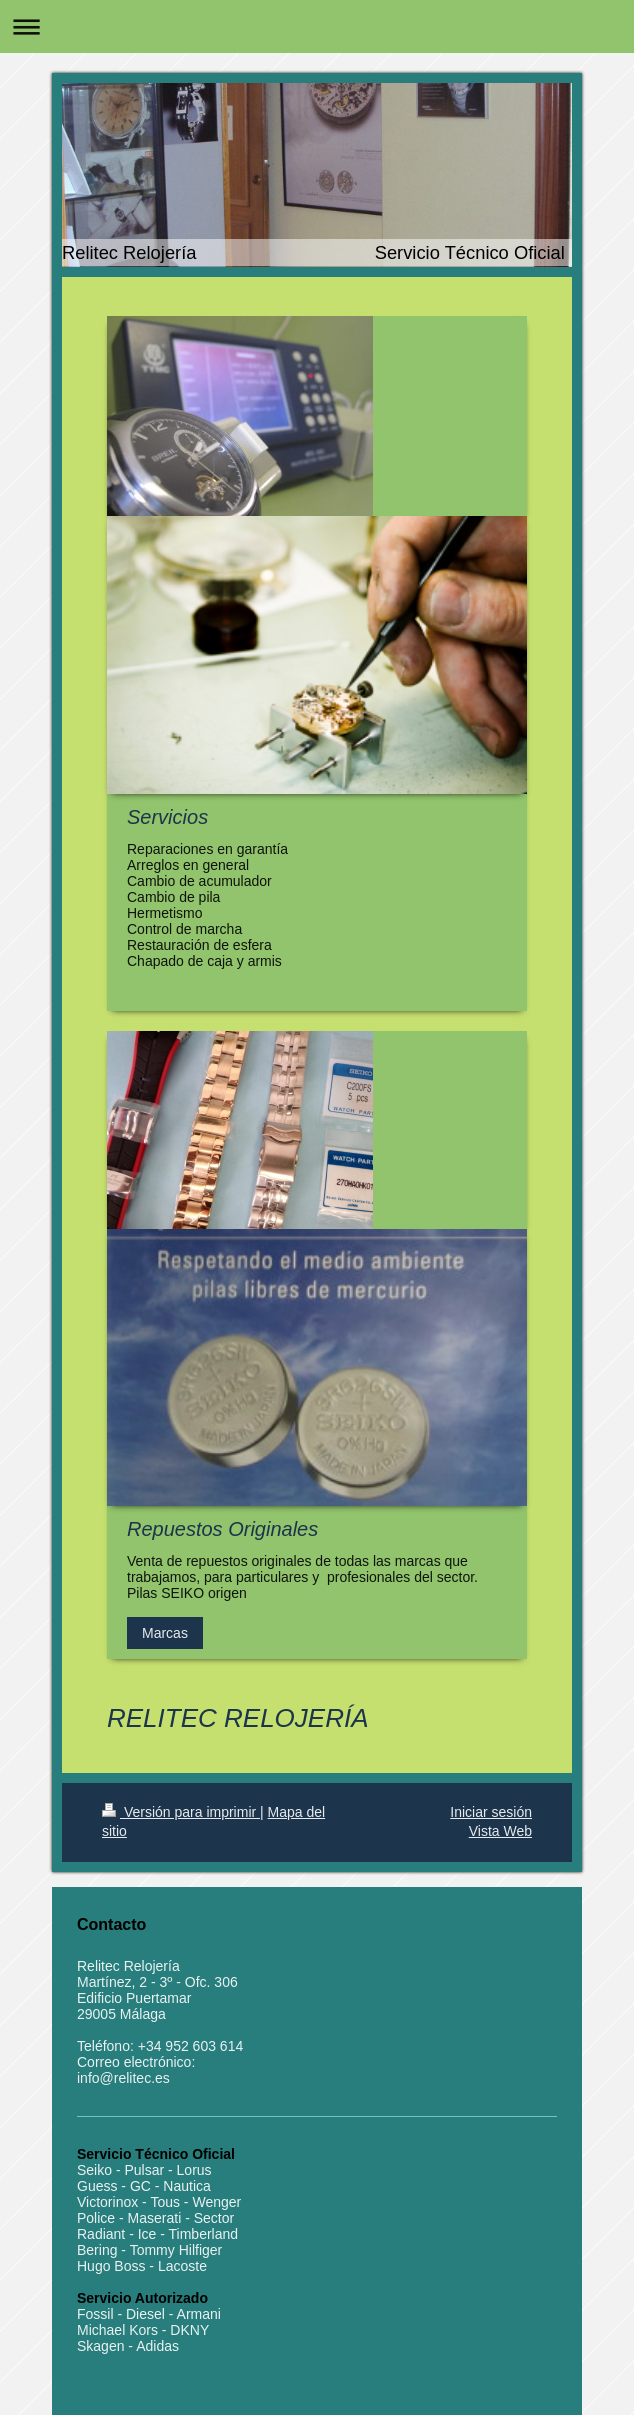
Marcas (165, 1633)
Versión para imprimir (181, 1812)
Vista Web (500, 1831)
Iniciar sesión (491, 1812)
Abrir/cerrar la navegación (317, 26)
